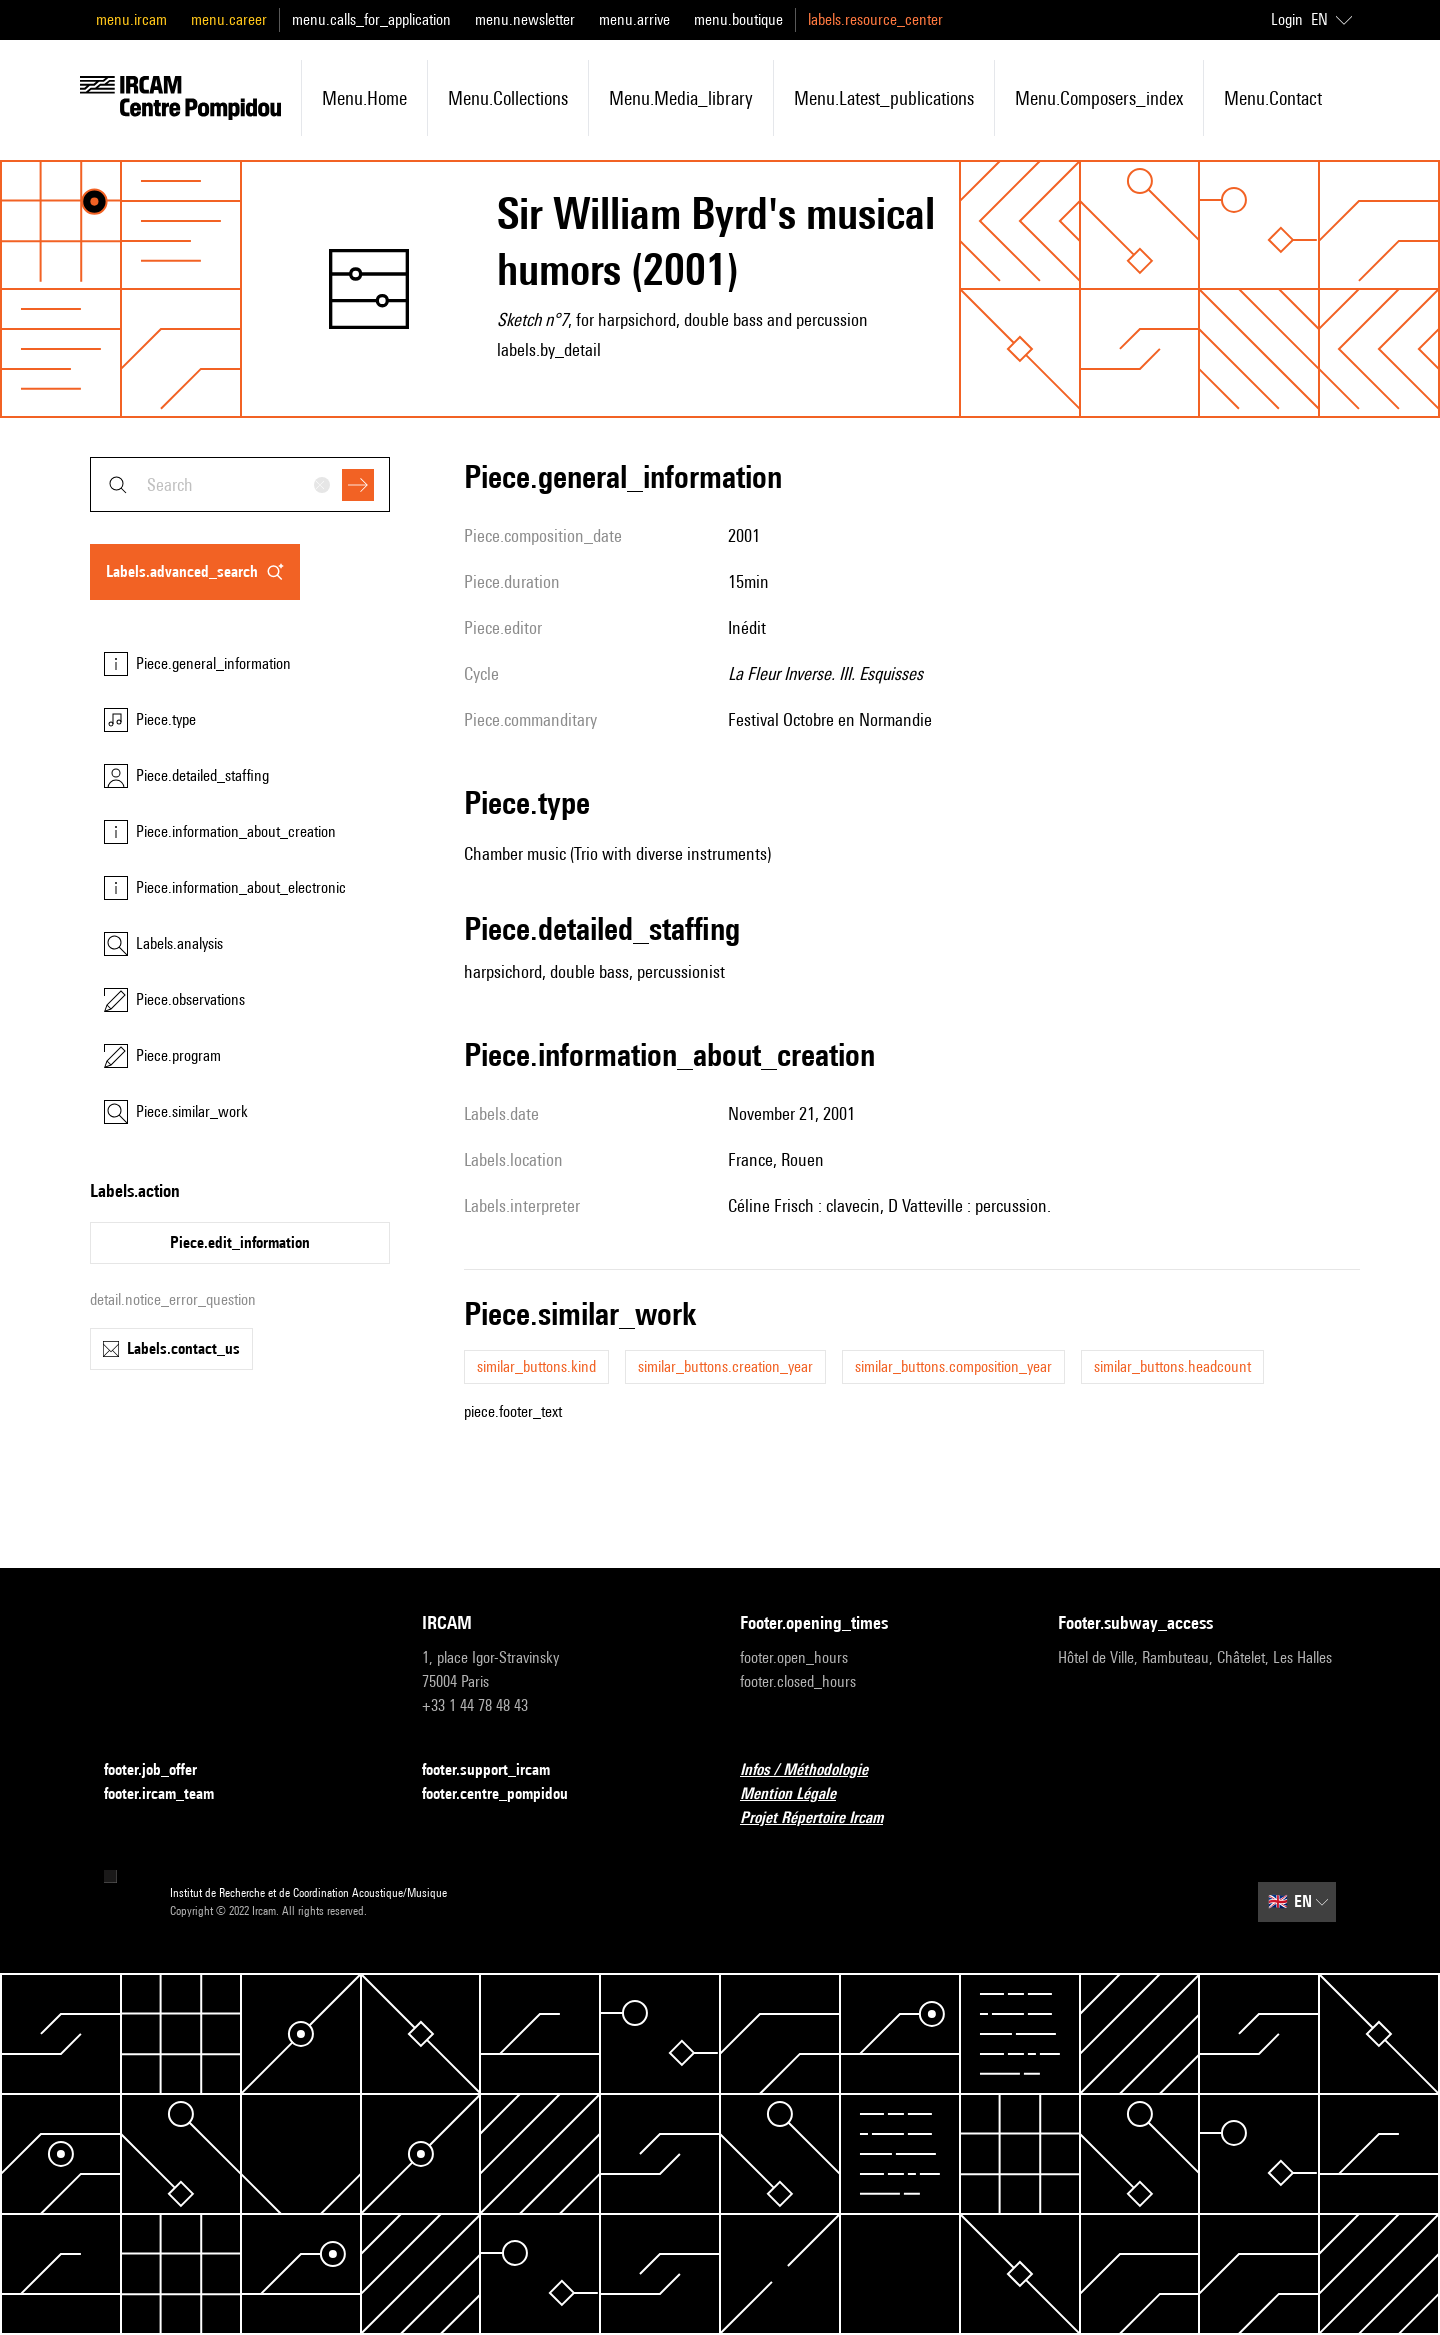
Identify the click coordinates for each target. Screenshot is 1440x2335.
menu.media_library (681, 98)
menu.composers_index (1099, 98)
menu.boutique (738, 19)
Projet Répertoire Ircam (823, 1818)
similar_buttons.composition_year (953, 1366)
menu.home (364, 98)
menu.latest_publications (884, 98)
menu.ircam (131, 19)
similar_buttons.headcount (1172, 1366)
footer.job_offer (162, 1770)
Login (1287, 19)
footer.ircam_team (171, 1794)
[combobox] (240, 484)
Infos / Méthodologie (816, 1770)
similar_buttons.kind (536, 1366)
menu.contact (1273, 98)
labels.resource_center (875, 19)
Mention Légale (800, 1794)
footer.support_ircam (498, 1770)
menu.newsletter (525, 19)
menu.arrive (634, 19)
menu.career (229, 19)
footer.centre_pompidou (507, 1794)
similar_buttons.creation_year (725, 1366)
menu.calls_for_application (371, 19)
